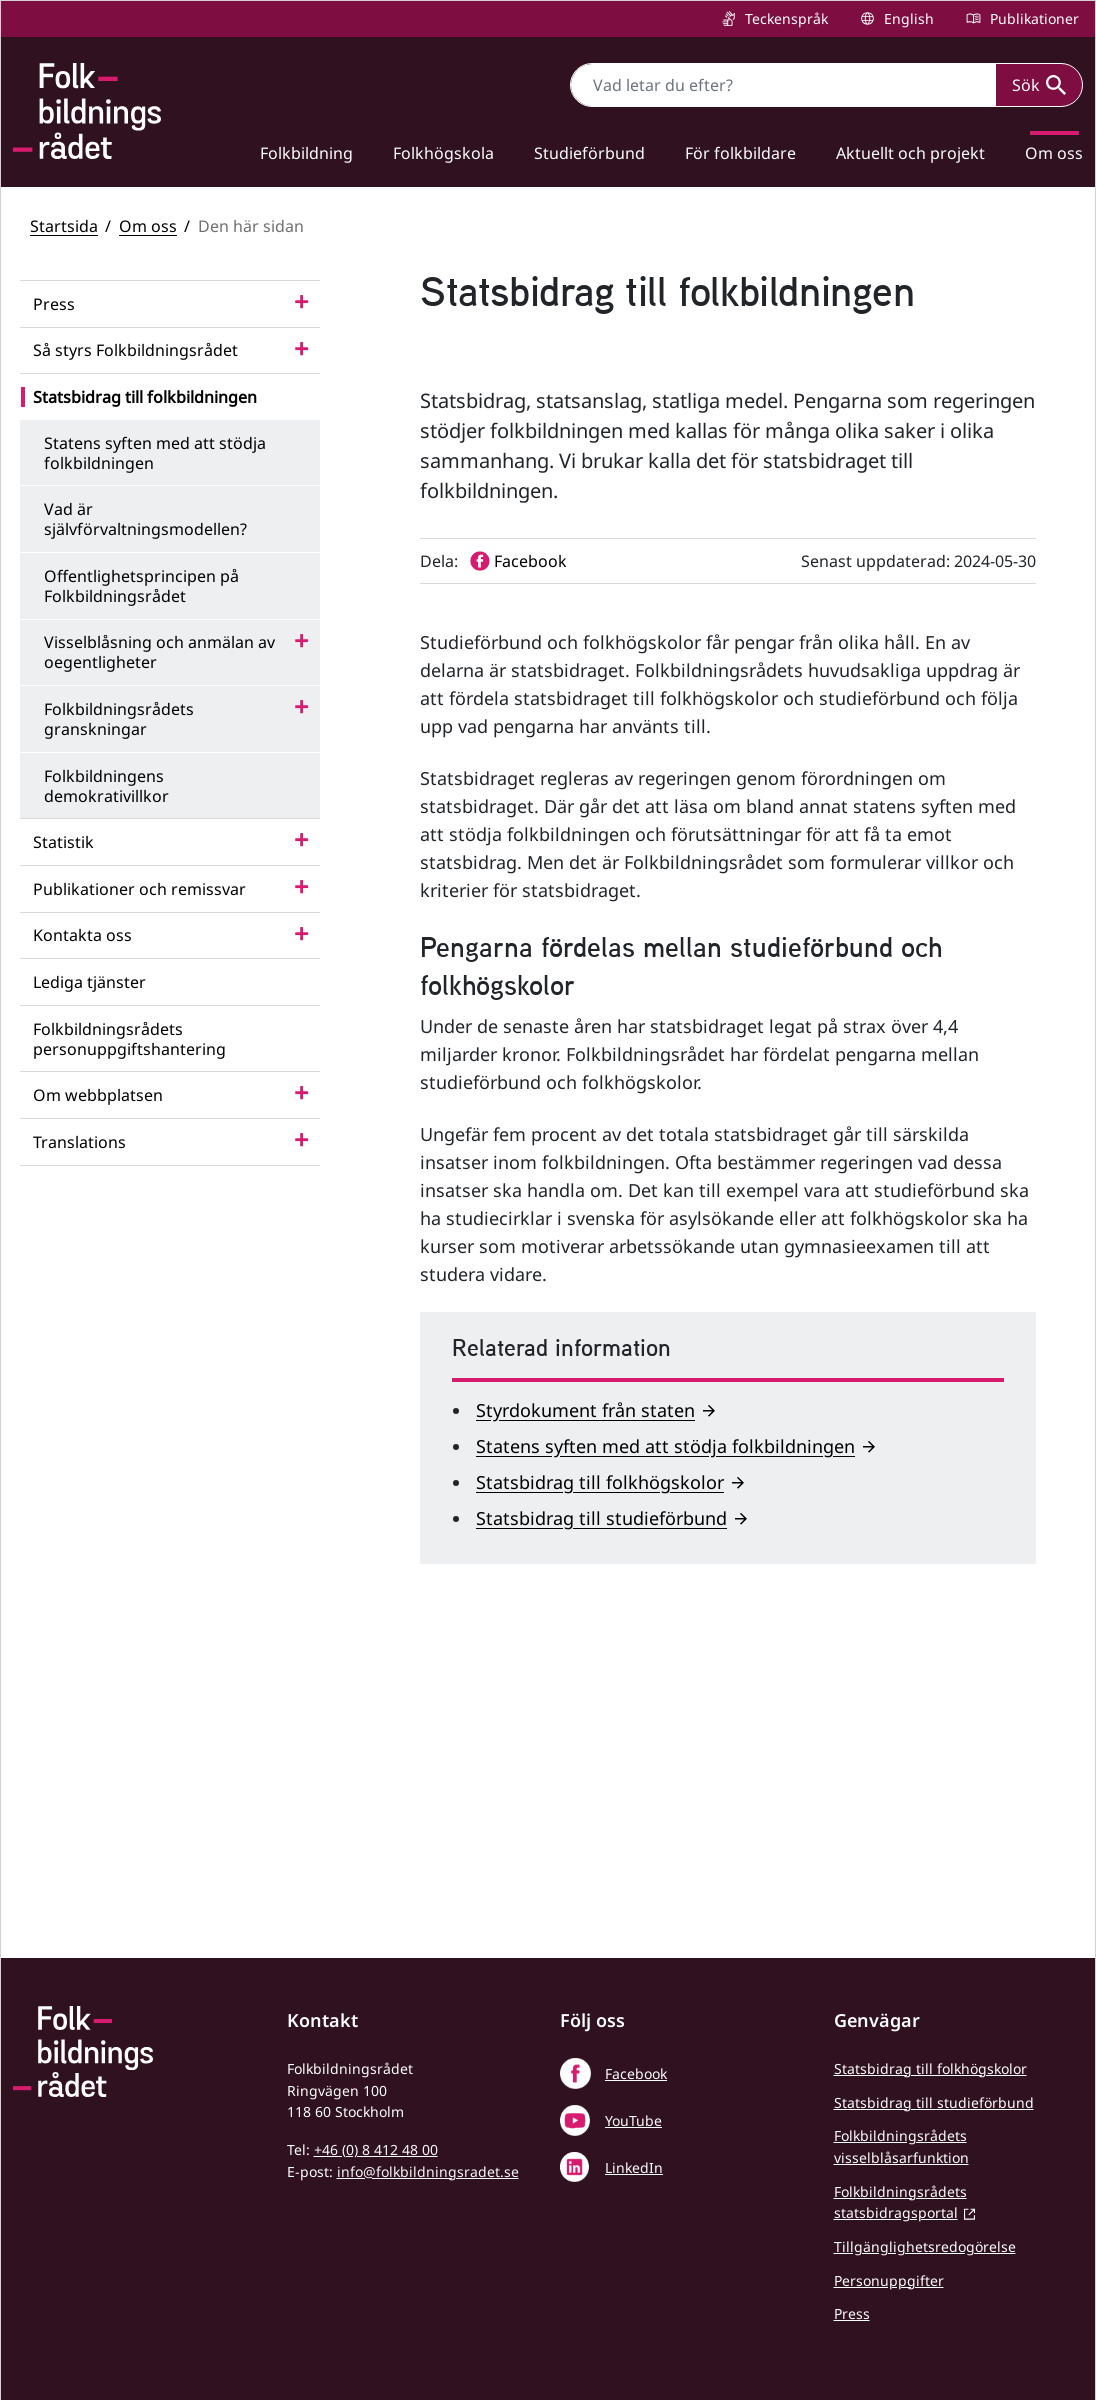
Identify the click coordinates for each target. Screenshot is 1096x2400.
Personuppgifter (889, 2280)
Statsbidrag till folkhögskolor (600, 1770)
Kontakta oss (82, 935)
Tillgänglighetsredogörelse (925, 2246)
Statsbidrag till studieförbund (601, 1806)
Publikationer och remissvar (139, 889)
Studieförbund (589, 153)
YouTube (633, 2120)
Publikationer (1032, 18)
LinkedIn (634, 2167)
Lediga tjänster (89, 982)
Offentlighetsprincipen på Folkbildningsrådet (141, 586)
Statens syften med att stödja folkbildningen (155, 453)
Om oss (148, 226)
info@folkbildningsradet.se (428, 2171)
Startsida (64, 226)
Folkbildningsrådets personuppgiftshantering (129, 1039)
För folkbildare (740, 153)
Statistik (63, 842)
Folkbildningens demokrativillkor (106, 786)
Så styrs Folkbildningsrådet (135, 350)
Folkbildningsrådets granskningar (119, 719)
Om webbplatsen (98, 1095)
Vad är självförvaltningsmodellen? (145, 519)
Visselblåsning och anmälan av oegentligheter (159, 652)
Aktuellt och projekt (910, 153)
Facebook (636, 2073)
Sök (1039, 85)
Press (54, 304)
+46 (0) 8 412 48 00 (376, 2149)
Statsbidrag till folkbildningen (145, 397)
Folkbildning (306, 153)
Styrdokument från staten (585, 1698)
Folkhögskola (443, 153)
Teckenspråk (784, 18)
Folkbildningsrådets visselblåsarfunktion (901, 2146)
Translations (79, 1142)
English (907, 18)
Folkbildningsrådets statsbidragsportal (900, 2202)
